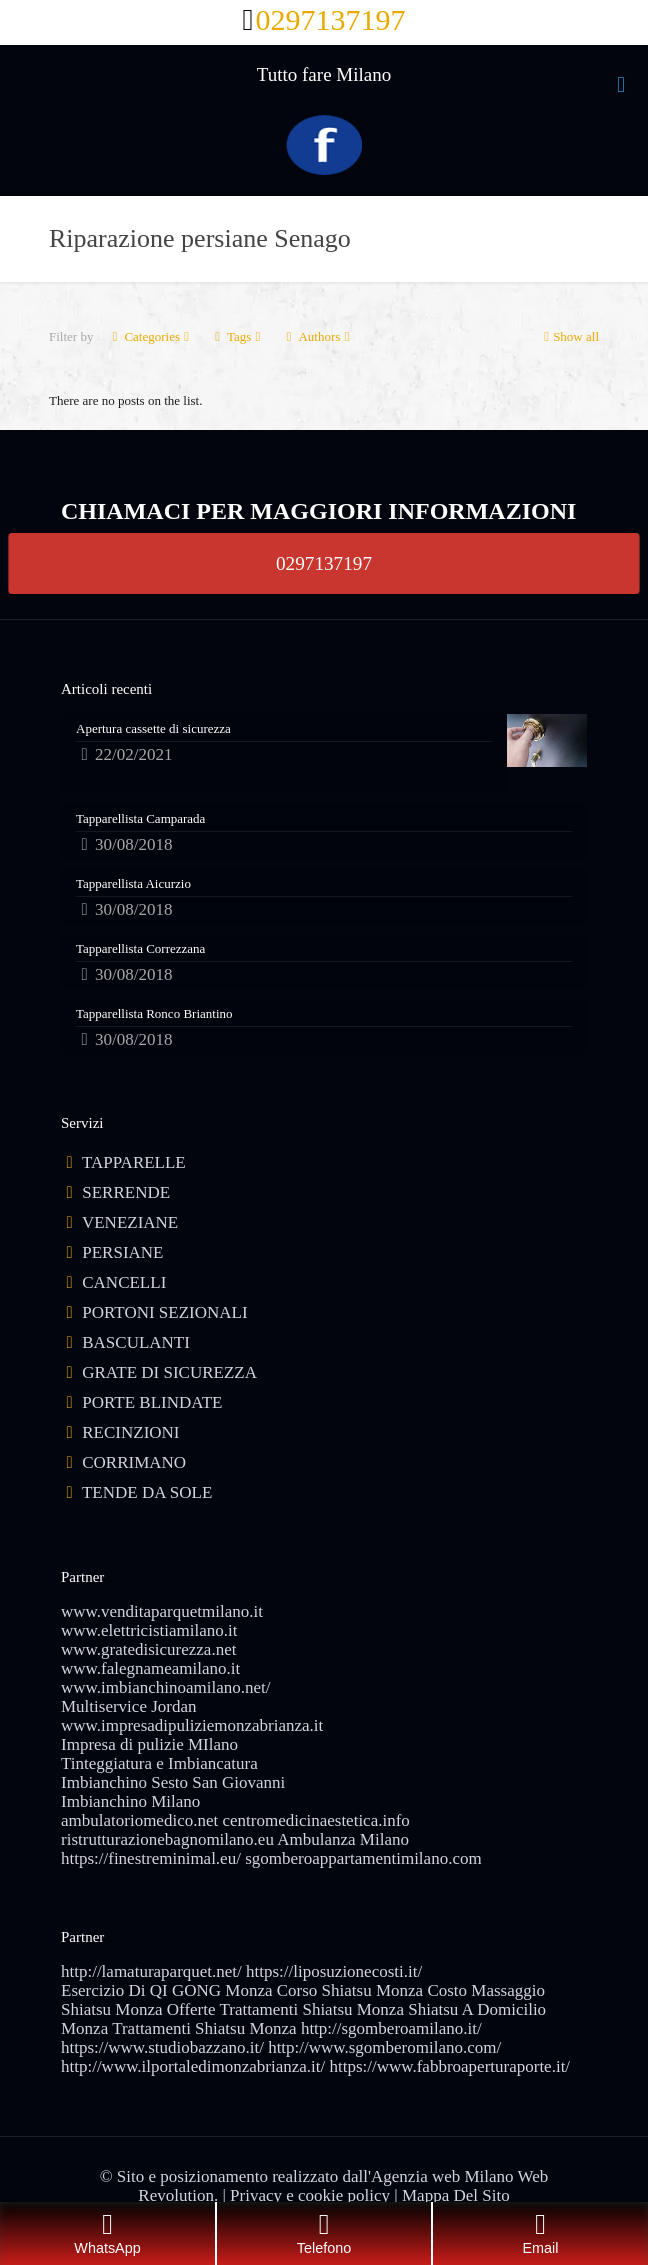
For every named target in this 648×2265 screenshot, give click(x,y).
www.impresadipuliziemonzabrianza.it (192, 1725)
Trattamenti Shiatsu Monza (204, 2028)
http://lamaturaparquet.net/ (151, 1971)
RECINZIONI (130, 1432)
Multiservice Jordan (129, 1706)
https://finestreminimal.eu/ (151, 1858)
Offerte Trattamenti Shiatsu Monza (285, 2009)
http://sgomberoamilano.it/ (391, 2028)
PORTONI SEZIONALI (164, 1312)
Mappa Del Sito (456, 2195)
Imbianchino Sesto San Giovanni (173, 1782)
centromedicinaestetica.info (315, 1820)
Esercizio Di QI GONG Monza (167, 1990)
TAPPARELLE (134, 1162)
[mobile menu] (621, 85)
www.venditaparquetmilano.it (162, 1611)
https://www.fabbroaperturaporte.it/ (449, 2066)
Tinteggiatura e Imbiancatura (159, 1763)
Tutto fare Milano (324, 74)
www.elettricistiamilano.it (149, 1630)
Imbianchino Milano (130, 1801)
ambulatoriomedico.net (139, 1820)
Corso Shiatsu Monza (350, 1990)
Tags (237, 336)
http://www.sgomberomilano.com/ (384, 2047)
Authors (317, 336)
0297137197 (324, 563)
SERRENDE (126, 1192)
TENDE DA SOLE (147, 1492)
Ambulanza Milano (343, 1839)
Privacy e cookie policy (310, 2195)
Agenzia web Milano (442, 2176)
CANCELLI (124, 1282)
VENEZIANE (130, 1222)
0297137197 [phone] (330, 19)
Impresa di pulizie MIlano (149, 1744)
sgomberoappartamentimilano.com (363, 1858)
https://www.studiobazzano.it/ (162, 2047)
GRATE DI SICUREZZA (169, 1372)
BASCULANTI (136, 1342)
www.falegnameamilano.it (150, 1668)
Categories (150, 336)
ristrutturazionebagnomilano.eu (167, 1839)
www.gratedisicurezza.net (148, 1649)
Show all (569, 336)
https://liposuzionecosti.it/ (334, 1971)
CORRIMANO (134, 1462)
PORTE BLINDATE (152, 1402)
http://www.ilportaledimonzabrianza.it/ (193, 2066)
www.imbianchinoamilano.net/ (165, 1687)
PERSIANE (122, 1252)
